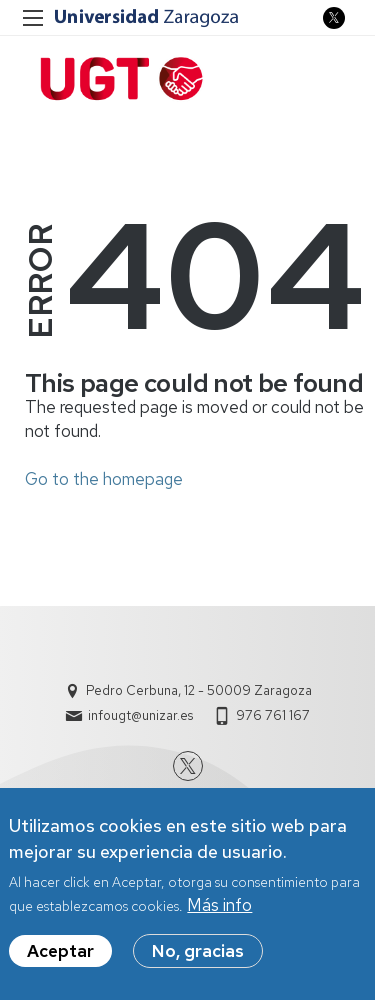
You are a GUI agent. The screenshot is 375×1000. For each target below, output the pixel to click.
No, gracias (198, 958)
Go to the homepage (104, 479)
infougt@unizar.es (140, 715)
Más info (219, 912)
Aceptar (60, 958)
